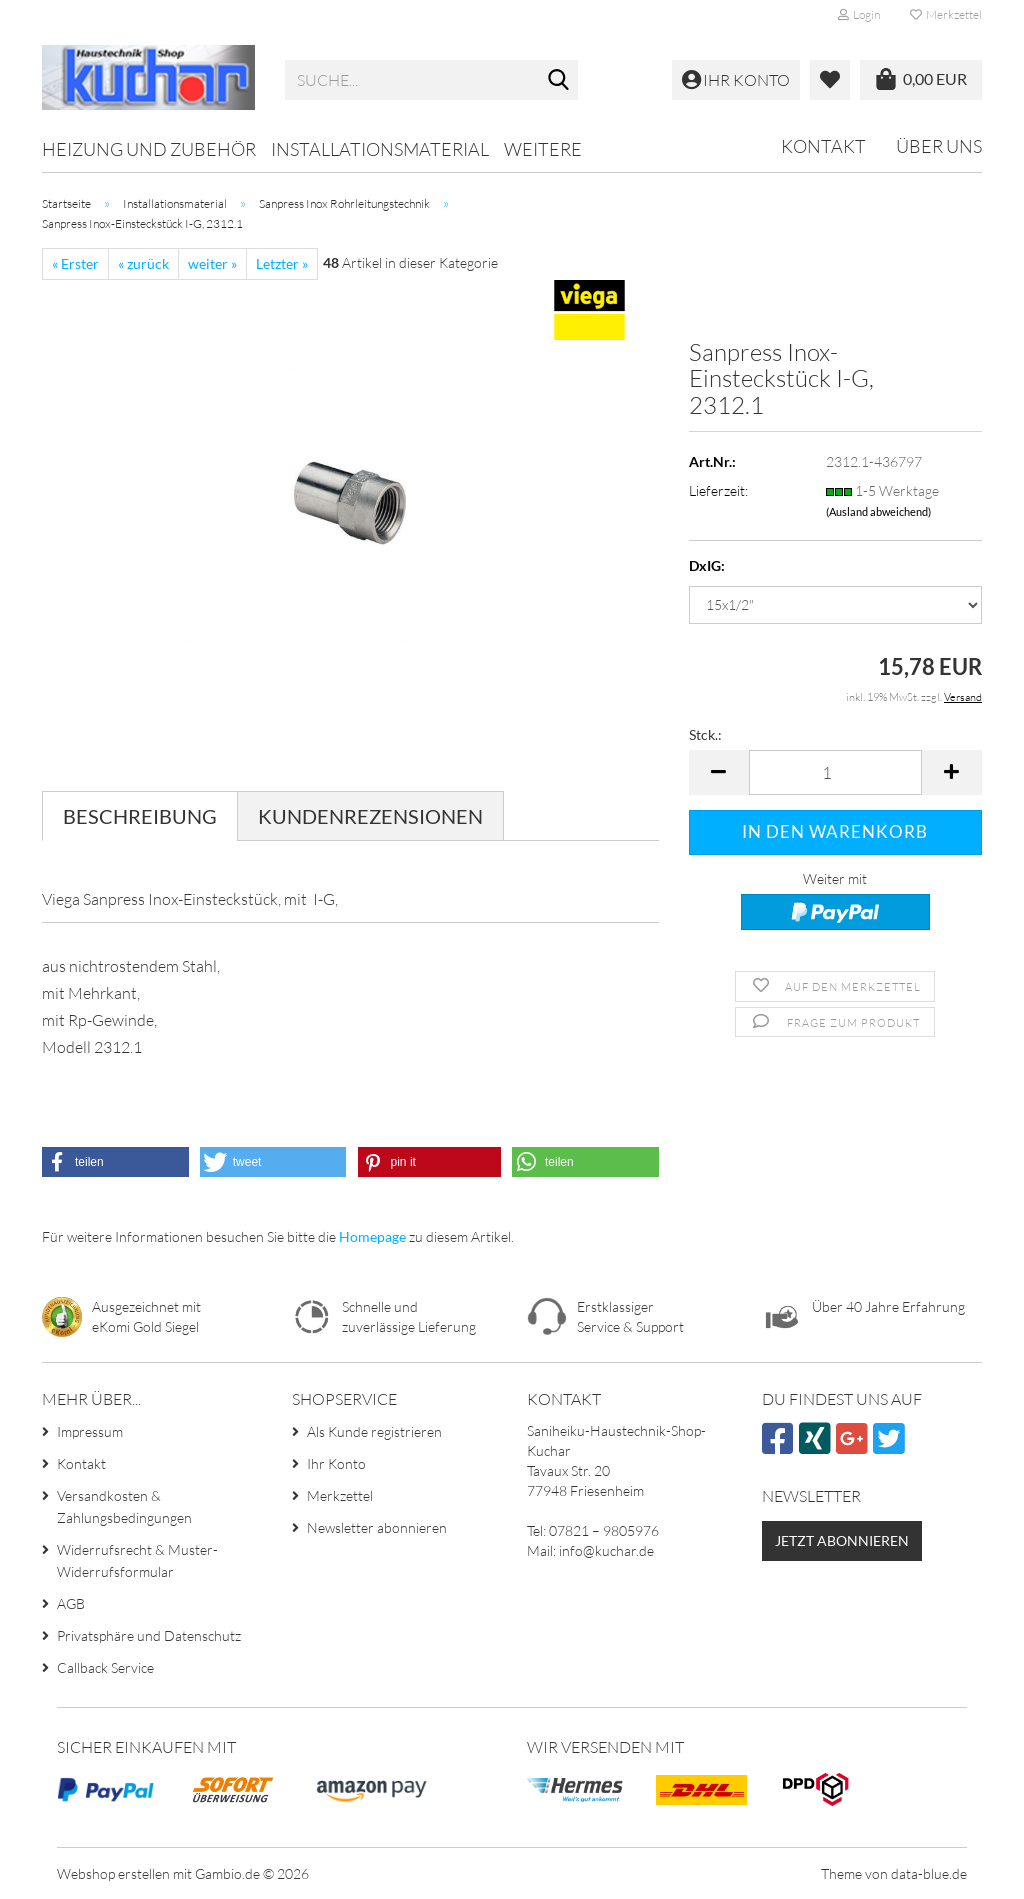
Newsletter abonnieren (377, 1527)
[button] (719, 772)
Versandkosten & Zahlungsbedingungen (124, 1506)
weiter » (212, 263)
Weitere (543, 149)
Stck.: (705, 734)
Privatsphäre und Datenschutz (149, 1635)
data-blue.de (929, 1873)
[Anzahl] (835, 772)
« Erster (75, 263)
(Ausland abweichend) (878, 511)
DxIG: (707, 565)
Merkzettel (946, 14)
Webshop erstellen (113, 1873)
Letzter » (282, 263)
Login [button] (859, 14)
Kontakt (823, 146)
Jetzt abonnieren (842, 1540)
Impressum (90, 1431)
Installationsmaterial (380, 149)
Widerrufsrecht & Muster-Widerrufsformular (137, 1560)
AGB (71, 1603)
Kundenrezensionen (370, 816)
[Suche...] (559, 81)
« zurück (143, 263)
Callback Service (105, 1667)
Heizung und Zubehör (149, 149)
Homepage (372, 1236)
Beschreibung (140, 816)
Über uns (939, 146)
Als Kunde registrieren (374, 1431)
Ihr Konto (336, 1463)
